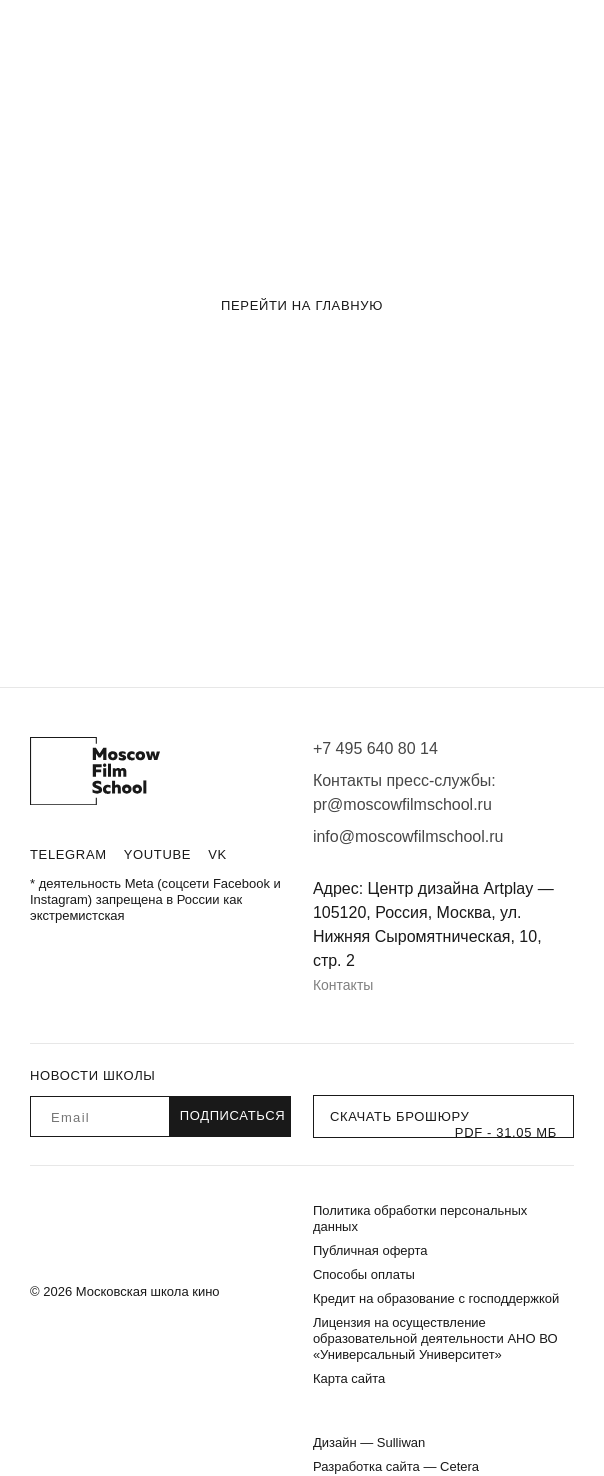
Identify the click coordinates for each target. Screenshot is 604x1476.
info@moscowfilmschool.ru (408, 836)
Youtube (157, 854)
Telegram (68, 854)
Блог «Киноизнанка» (409, 33)
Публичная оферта (370, 1250)
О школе (187, 33)
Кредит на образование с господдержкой (436, 1298)
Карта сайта (349, 1378)
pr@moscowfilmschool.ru (402, 804)
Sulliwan (401, 1442)
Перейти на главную (302, 305)
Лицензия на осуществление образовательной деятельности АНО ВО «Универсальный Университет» (435, 1338)
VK (217, 854)
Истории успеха (280, 33)
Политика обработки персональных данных (420, 1218)
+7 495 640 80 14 (375, 748)
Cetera (459, 1466)
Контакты (343, 985)
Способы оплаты (364, 1274)
